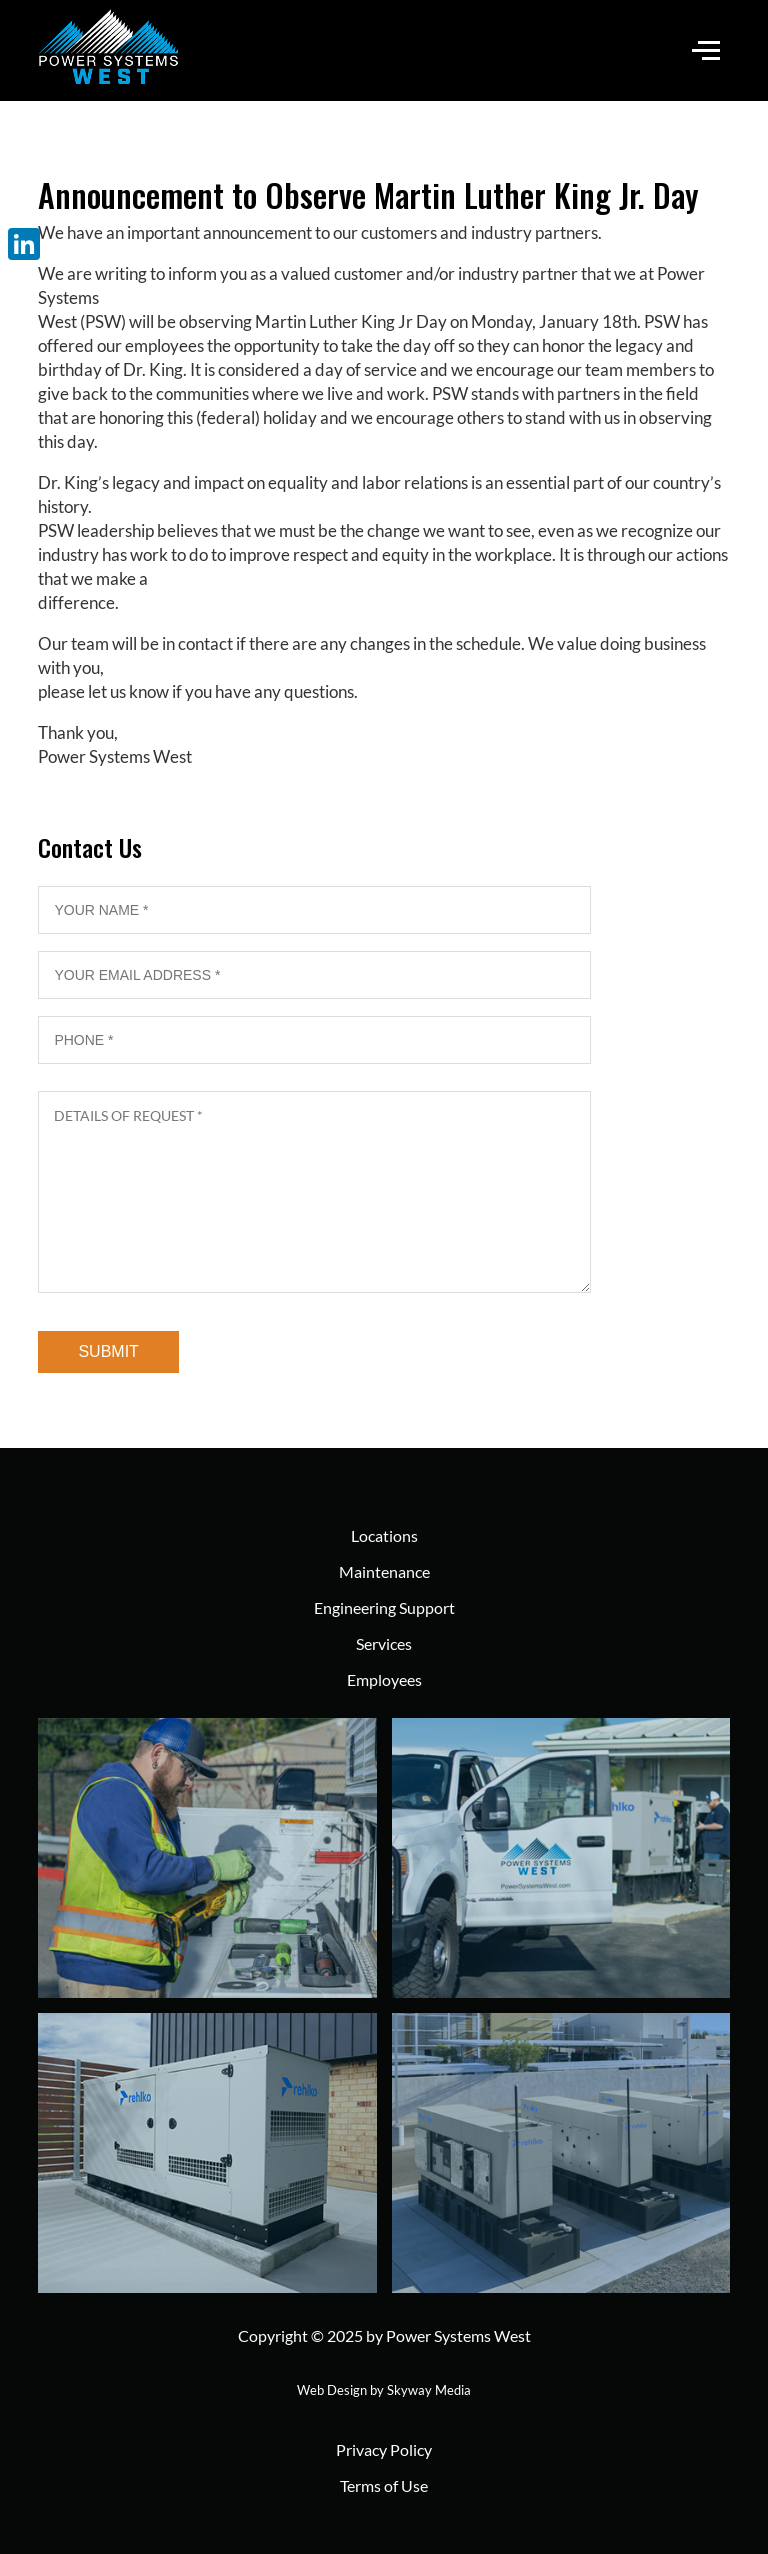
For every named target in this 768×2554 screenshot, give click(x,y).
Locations (384, 1535)
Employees (384, 1679)
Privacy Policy (384, 2449)
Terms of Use (384, 2485)
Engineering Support (384, 1607)
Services (384, 1643)
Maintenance (384, 1571)
